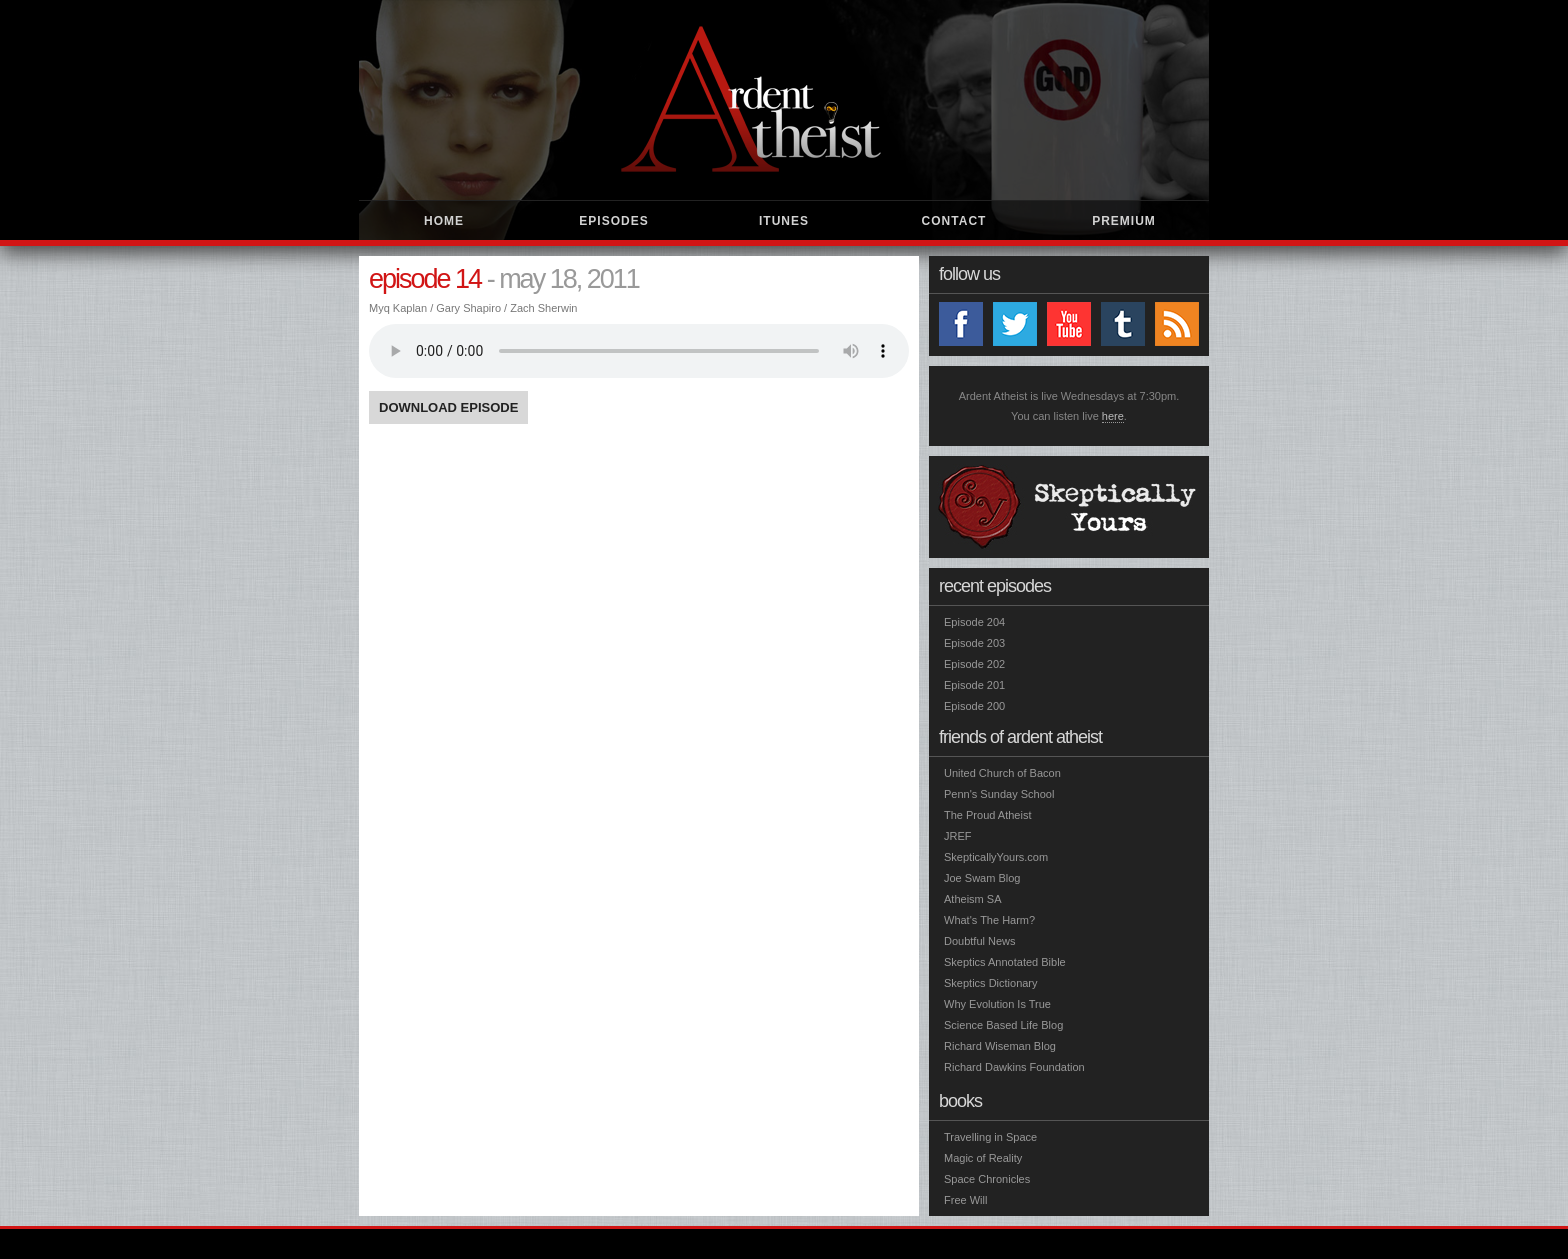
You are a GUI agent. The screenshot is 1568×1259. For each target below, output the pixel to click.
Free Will (965, 1200)
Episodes (613, 221)
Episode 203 (974, 643)
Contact (954, 221)
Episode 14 (425, 279)
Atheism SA (972, 899)
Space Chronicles (987, 1179)
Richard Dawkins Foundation (1014, 1067)
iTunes (784, 221)
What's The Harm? (989, 920)
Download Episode (448, 407)
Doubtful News (980, 941)
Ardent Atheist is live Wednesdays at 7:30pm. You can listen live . (1069, 406)
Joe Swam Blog (982, 878)
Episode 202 (974, 664)
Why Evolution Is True (997, 1004)
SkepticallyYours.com (996, 857)
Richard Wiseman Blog (1000, 1046)
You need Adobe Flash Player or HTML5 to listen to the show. (639, 351)
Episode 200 (974, 706)
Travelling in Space (990, 1137)
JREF (958, 836)
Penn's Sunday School (999, 794)
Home (444, 221)
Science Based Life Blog (1003, 1025)
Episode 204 (974, 622)
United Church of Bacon (1002, 773)
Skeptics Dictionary (991, 983)
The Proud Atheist (987, 815)
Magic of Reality (983, 1158)
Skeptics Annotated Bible (1005, 962)
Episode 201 (974, 685)
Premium (1124, 221)
